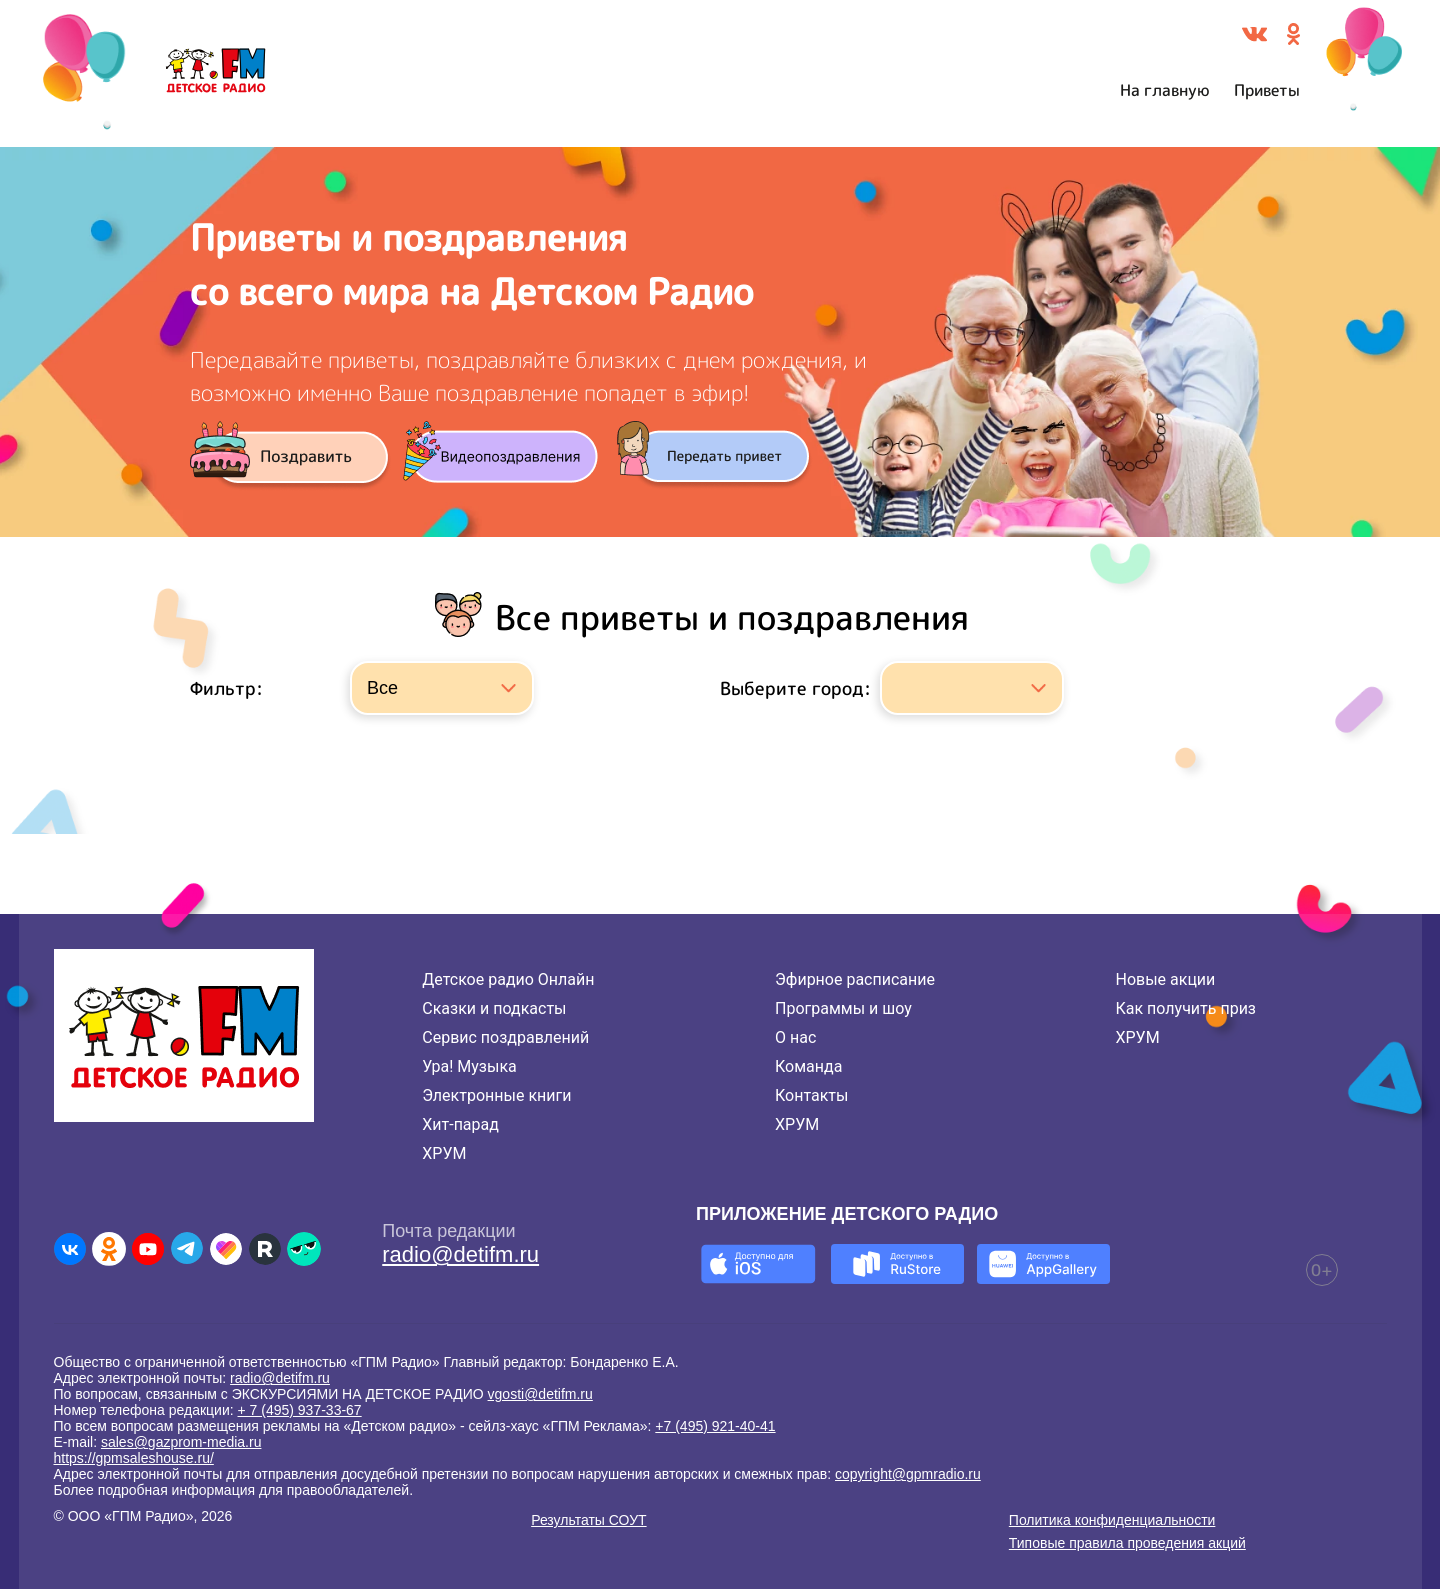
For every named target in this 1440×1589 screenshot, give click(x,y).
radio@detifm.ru (460, 1254)
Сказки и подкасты (494, 1008)
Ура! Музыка (469, 1066)
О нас (795, 1037)
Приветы (1267, 90)
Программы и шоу (843, 1008)
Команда (808, 1066)
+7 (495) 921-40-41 (715, 1426)
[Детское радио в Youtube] (148, 1249)
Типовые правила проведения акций (1127, 1543)
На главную (1165, 90)
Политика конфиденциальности (1112, 1520)
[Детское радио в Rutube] (265, 1249)
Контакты (811, 1095)
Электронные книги (496, 1095)
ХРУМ (444, 1153)
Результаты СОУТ (588, 1520)
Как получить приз (1185, 1008)
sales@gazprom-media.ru (181, 1442)
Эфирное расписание (855, 979)
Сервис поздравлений (505, 1037)
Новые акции (1165, 979)
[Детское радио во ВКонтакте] (70, 1249)
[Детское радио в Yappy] (304, 1249)
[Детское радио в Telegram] (187, 1249)
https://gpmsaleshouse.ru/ (134, 1458)
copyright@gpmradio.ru (908, 1474)
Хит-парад (460, 1124)
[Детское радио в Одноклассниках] (109, 1249)
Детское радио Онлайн (508, 979)
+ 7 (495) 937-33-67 (300, 1410)
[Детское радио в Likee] (226, 1249)
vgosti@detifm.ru (540, 1394)
